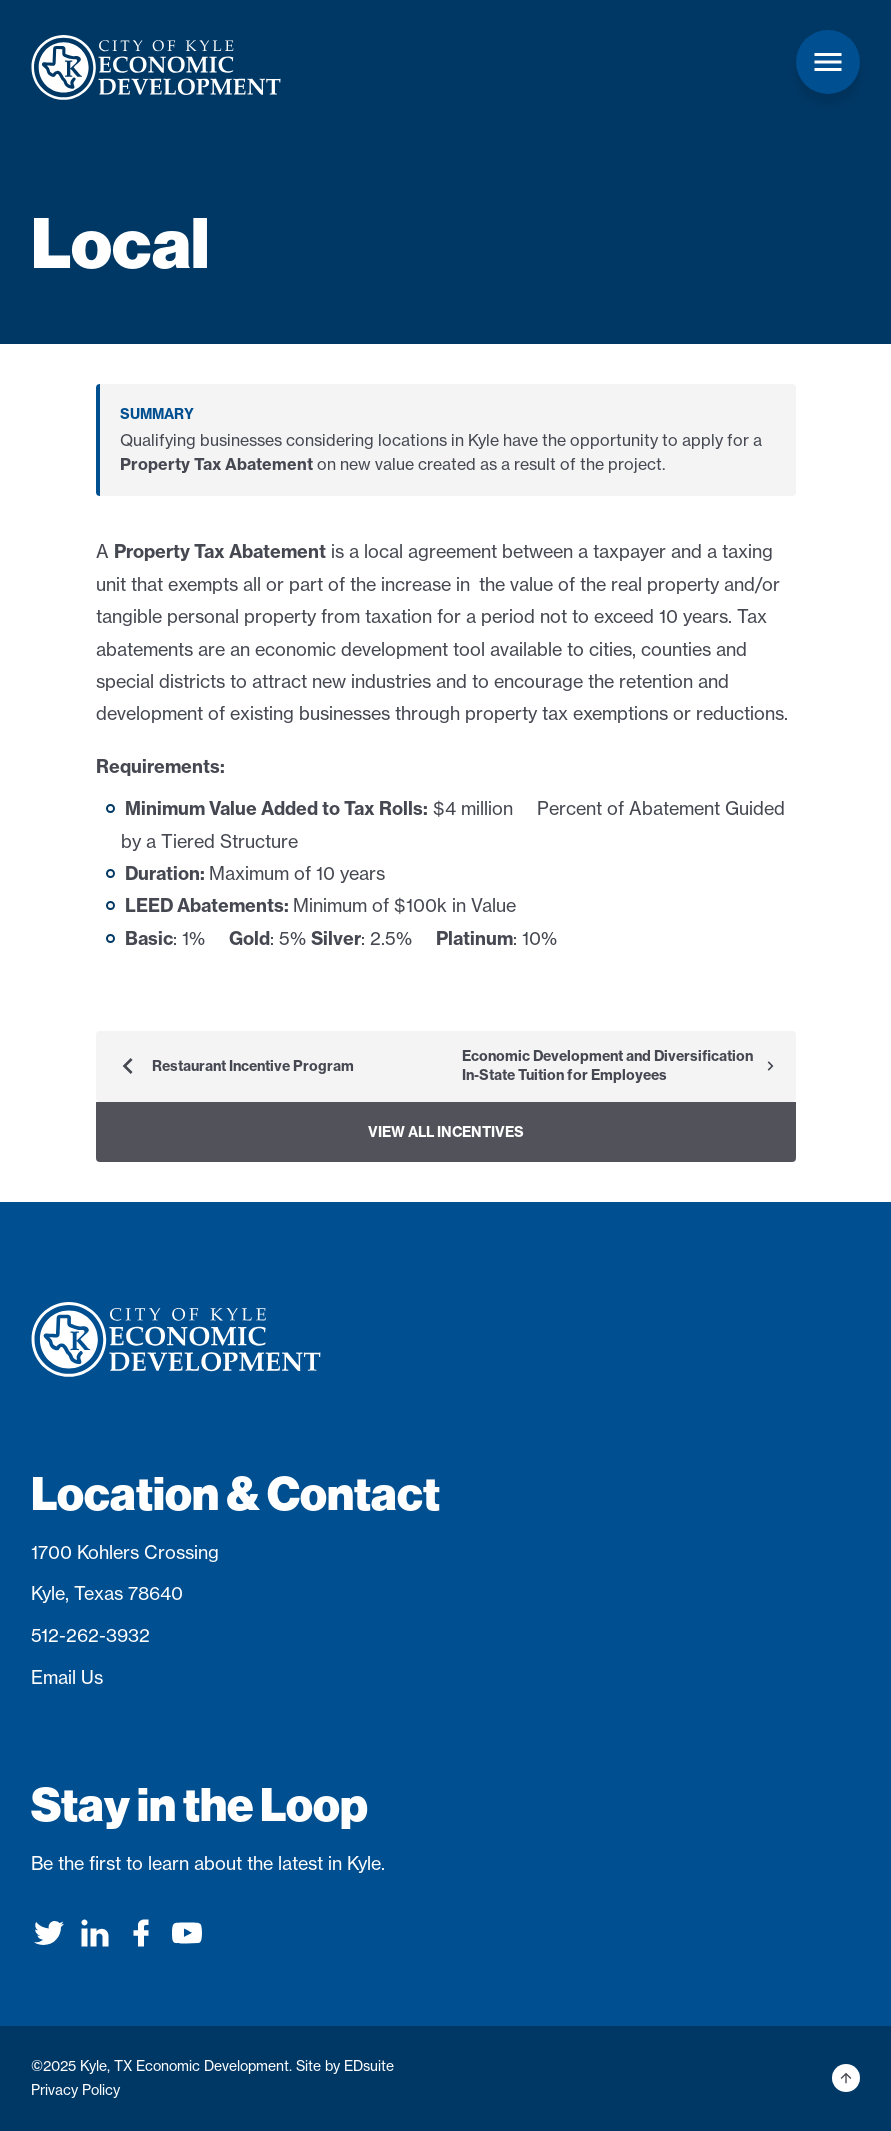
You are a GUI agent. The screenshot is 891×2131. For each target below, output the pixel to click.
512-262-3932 (90, 1635)
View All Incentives (446, 1132)
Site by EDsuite (345, 2066)
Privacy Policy (75, 2090)
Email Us (67, 1677)
